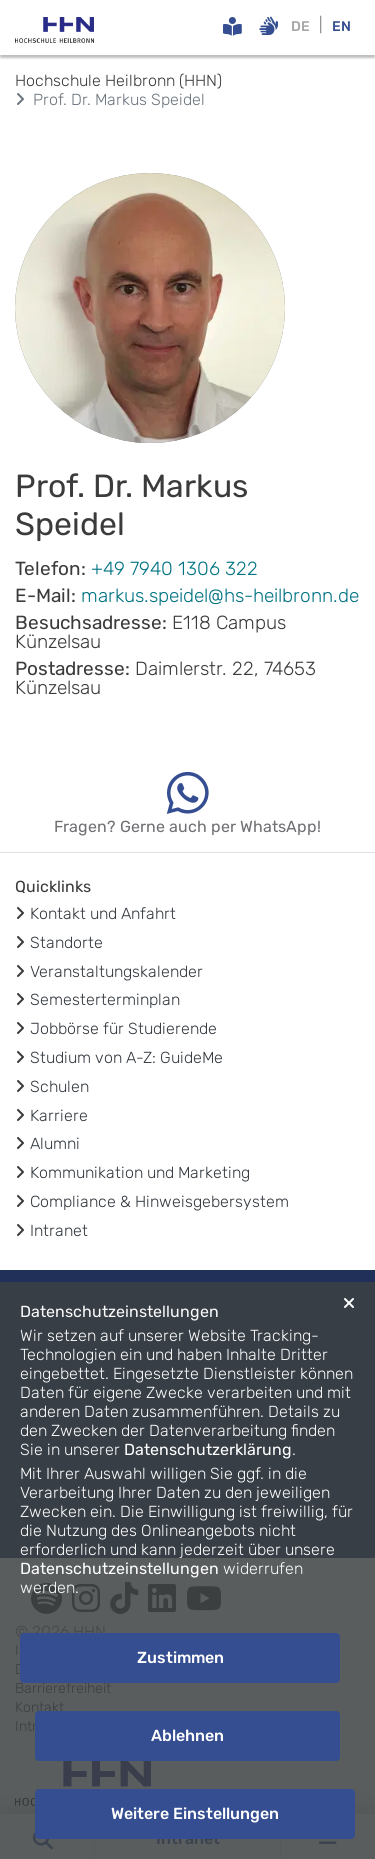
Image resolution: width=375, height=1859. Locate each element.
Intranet (59, 1230)
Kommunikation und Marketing (140, 1172)
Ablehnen (187, 1735)
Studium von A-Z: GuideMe (126, 1057)
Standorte (66, 942)
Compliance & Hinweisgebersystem (159, 1201)
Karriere (59, 1115)
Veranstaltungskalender (116, 971)
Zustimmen (180, 1657)
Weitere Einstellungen (195, 1813)
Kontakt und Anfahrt (103, 913)
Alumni (55, 1143)
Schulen (59, 1086)
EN (341, 26)
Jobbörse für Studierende (123, 1028)
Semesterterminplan (105, 999)
